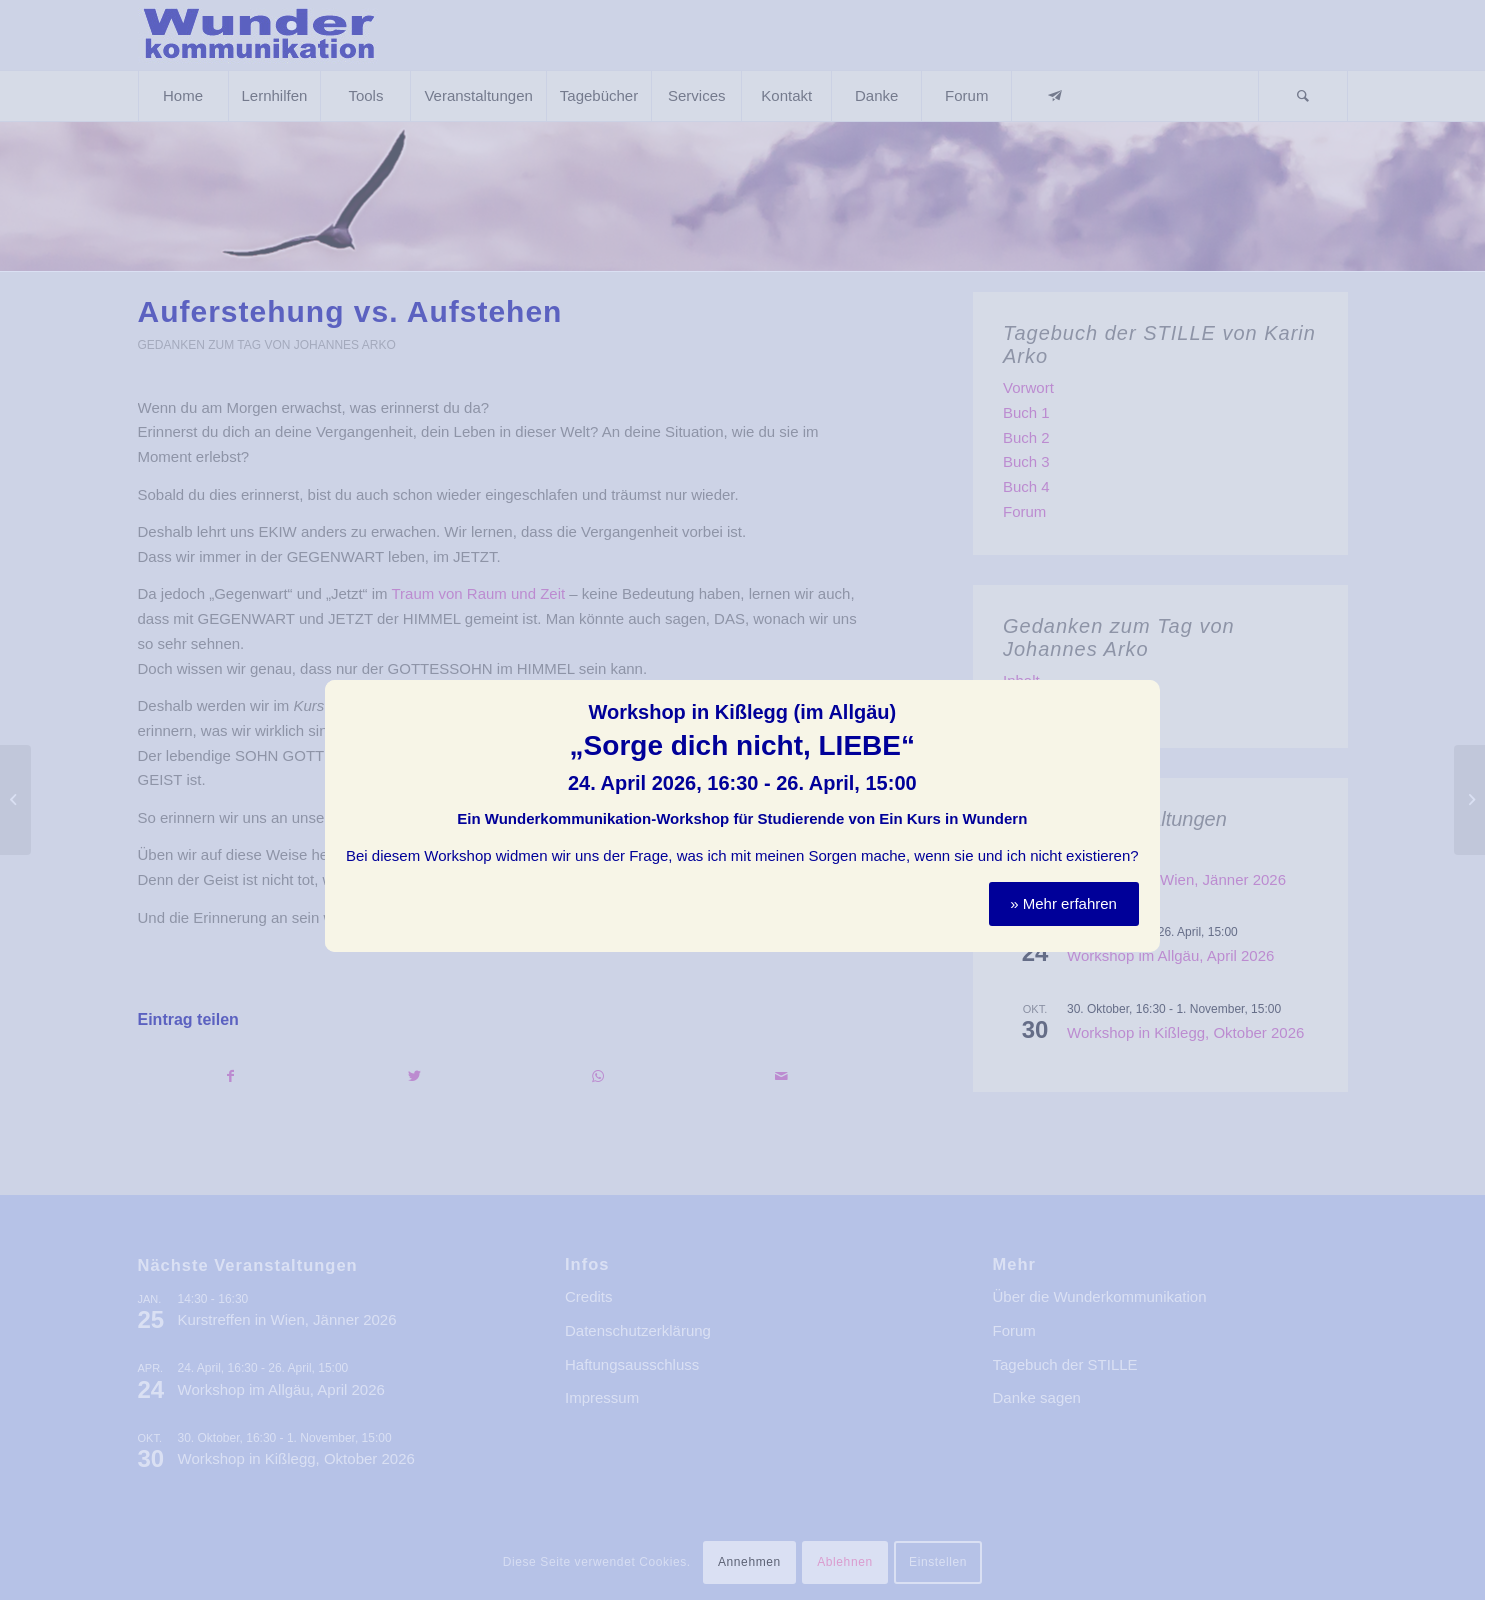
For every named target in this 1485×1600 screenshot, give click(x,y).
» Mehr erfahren (1063, 895)
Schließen (1146, 685)
